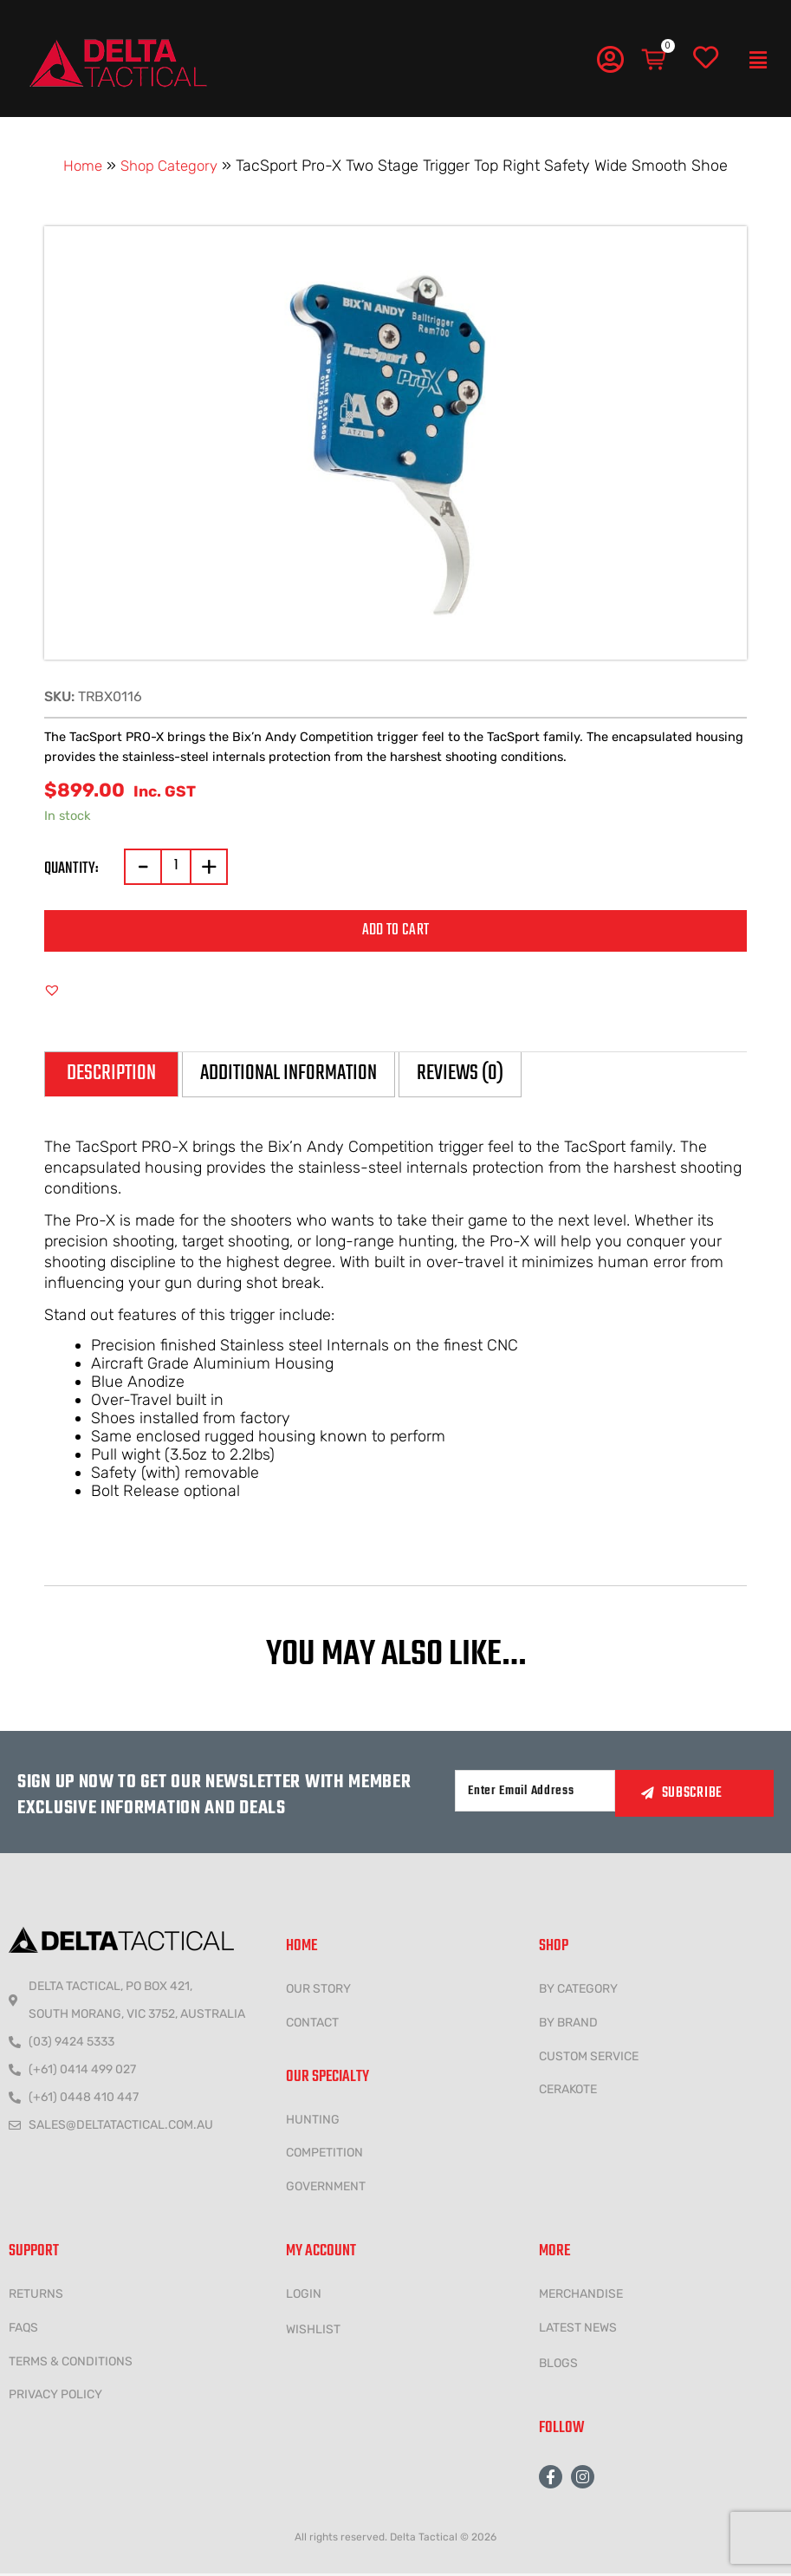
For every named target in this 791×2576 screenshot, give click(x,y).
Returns (36, 2296)
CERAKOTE (568, 2092)
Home (79, 165)
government (326, 2189)
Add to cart (395, 930)
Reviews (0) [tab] (489, 1075)
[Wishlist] (705, 58)
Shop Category (171, 165)
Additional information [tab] (305, 1075)
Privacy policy (55, 2397)
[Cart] (655, 60)
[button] (758, 60)
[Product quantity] (175, 867)
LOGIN (303, 2296)
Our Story (318, 1991)
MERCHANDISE (581, 2296)
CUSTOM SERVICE (589, 2058)
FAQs (23, 2329)
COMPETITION (324, 2155)
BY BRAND (568, 2024)
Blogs (558, 2365)
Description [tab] (115, 1075)
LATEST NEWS (578, 2329)
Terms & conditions (71, 2363)
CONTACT (312, 2024)
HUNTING (313, 2121)
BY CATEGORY (578, 1991)
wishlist (313, 2331)
